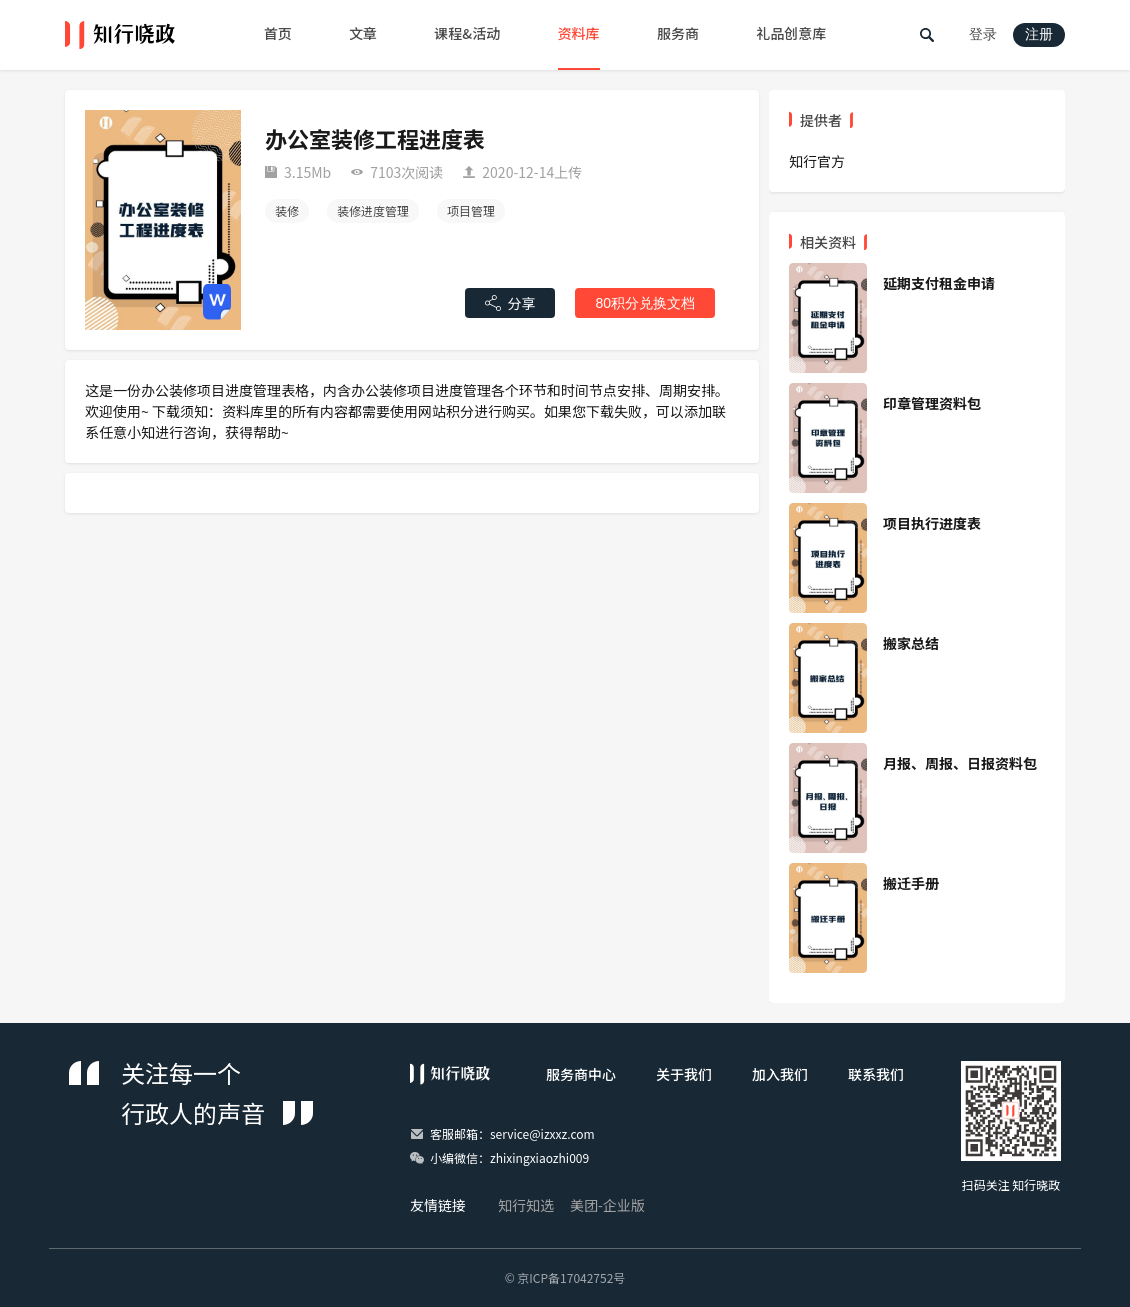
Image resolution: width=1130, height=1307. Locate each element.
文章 (363, 33)
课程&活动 (467, 33)
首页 (278, 33)
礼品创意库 (791, 33)
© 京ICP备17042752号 (565, 1277)
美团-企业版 (607, 1205)
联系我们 (876, 1074)
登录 (983, 34)
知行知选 (526, 1205)
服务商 (678, 33)
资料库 (579, 33)
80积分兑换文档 (645, 303)
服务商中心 (581, 1074)
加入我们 (780, 1074)
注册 (1039, 34)
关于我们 (684, 1074)
